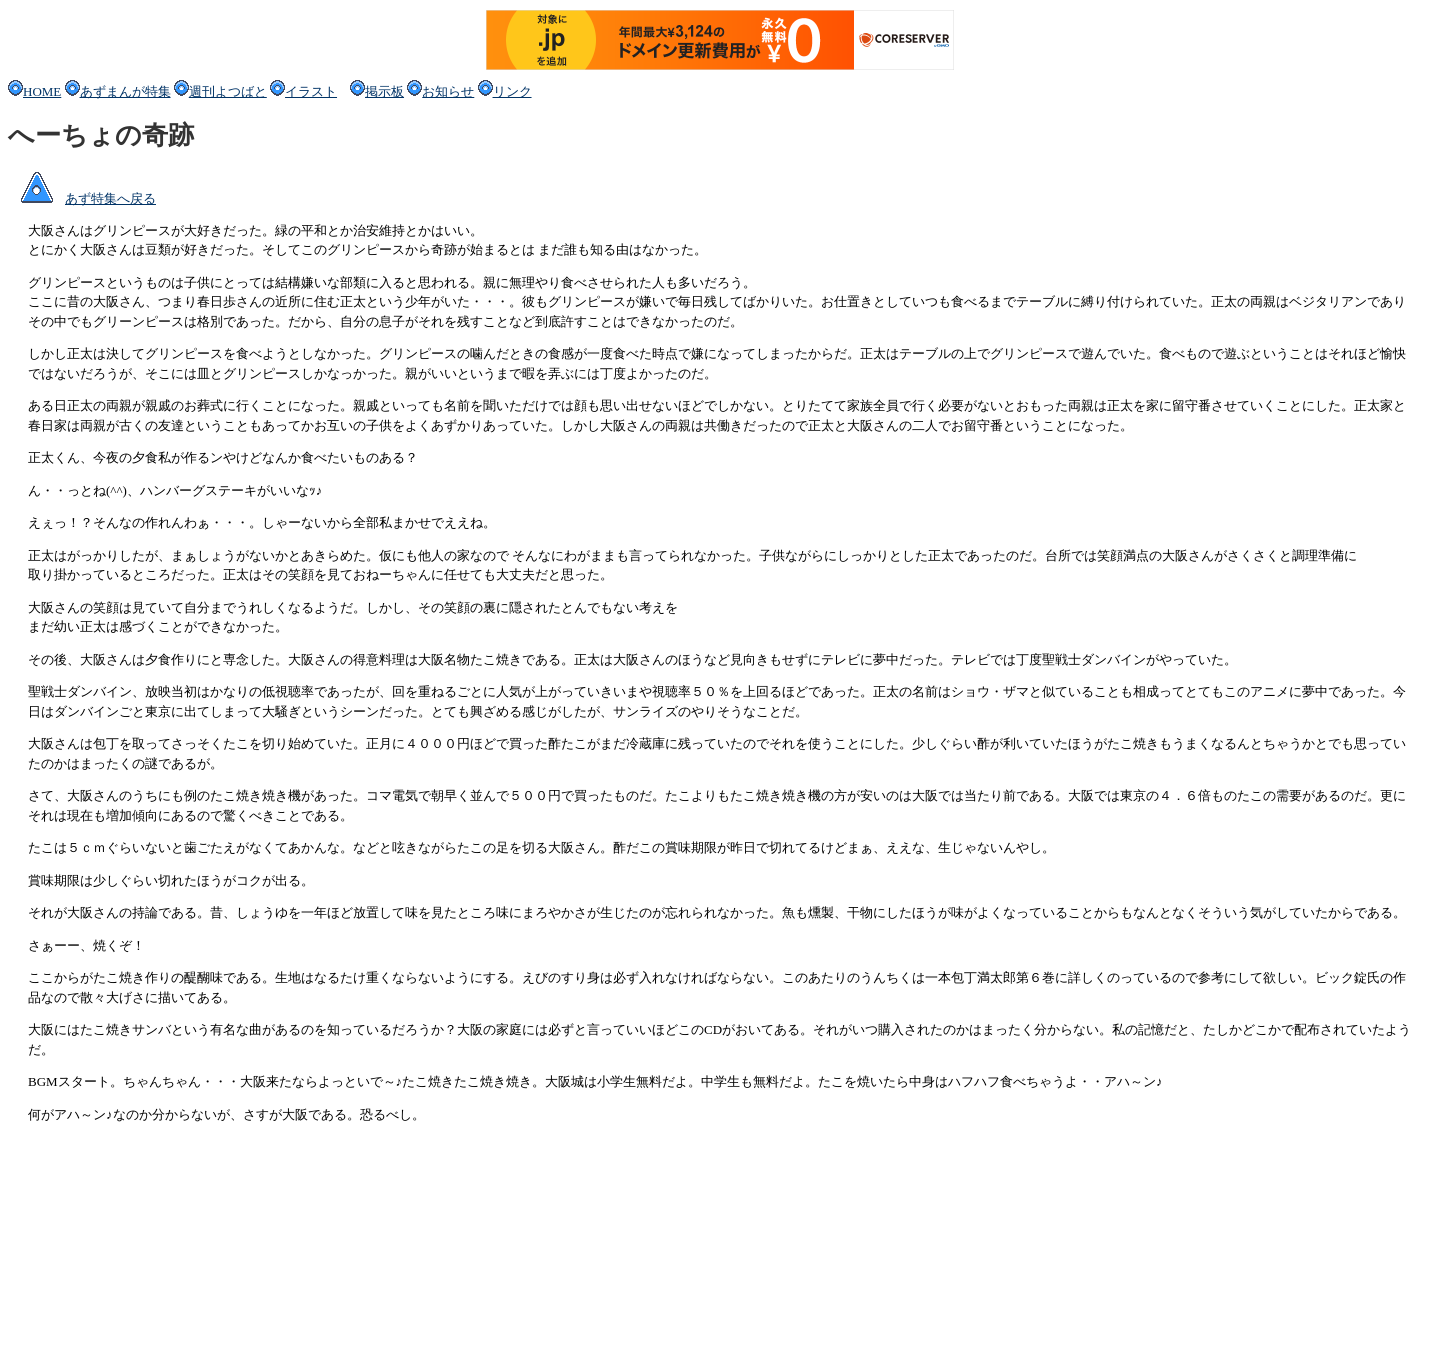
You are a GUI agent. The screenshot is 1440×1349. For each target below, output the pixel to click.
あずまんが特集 (118, 91)
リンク (505, 91)
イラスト (311, 91)
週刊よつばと (220, 91)
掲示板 (377, 91)
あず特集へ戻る (82, 198)
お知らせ (448, 91)
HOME (34, 91)
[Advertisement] (372, 1296)
